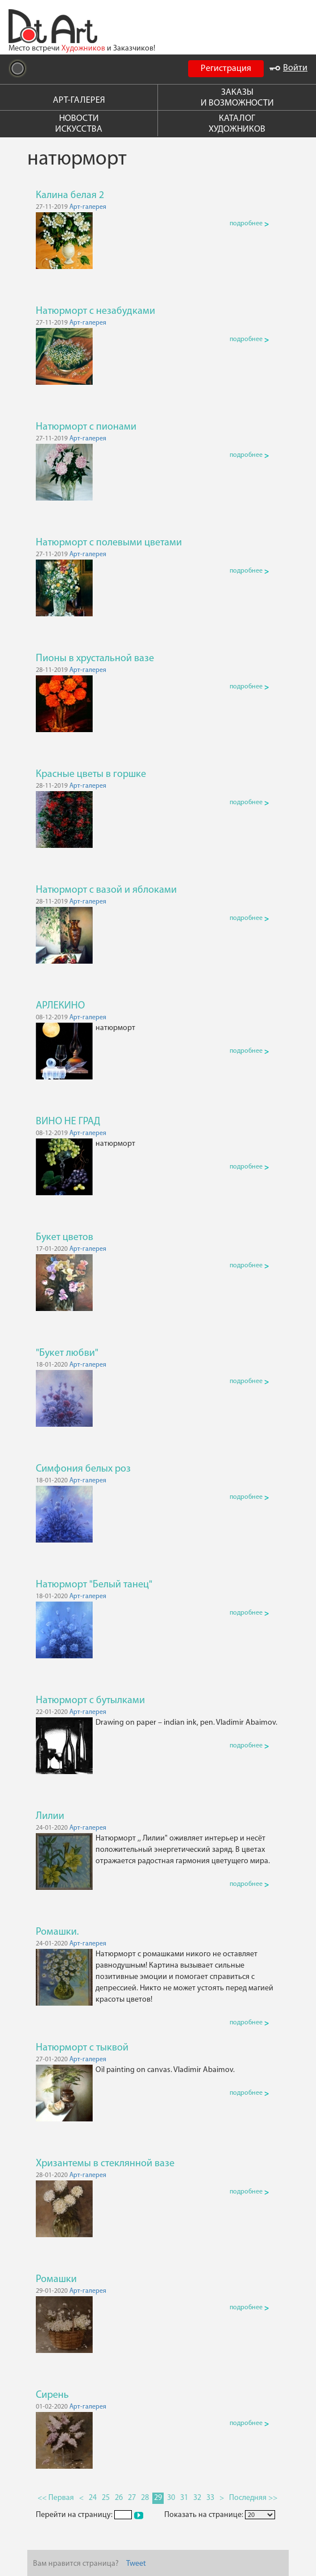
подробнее (249, 223)
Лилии (50, 1816)
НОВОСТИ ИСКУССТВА (78, 124)
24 (93, 2498)
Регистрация (226, 68)
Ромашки (56, 2279)
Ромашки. (57, 1932)
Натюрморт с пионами (86, 427)
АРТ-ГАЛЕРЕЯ (79, 100)
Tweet (136, 2564)
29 (158, 2498)
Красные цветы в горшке (91, 774)
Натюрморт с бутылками (90, 1700)
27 (132, 2498)
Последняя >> (253, 2498)
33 (210, 2498)
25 (106, 2498)
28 (145, 2498)
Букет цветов (64, 1237)
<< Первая (56, 2498)
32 (197, 2498)
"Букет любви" (67, 1353)
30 (171, 2498)
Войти (288, 68)
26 (119, 2498)
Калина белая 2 (70, 195)
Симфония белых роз (83, 1469)
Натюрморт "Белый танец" (94, 1584)
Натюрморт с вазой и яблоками (106, 890)
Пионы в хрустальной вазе (95, 658)
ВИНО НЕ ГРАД (68, 1121)
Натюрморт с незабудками (95, 311)
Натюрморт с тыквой (82, 2048)
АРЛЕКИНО (60, 1006)
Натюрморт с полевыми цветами (109, 542)
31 (184, 2498)
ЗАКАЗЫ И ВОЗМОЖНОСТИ (237, 98)
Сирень (52, 2395)
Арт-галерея (87, 207)
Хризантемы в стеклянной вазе (105, 2163)
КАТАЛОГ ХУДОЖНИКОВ (237, 124)
